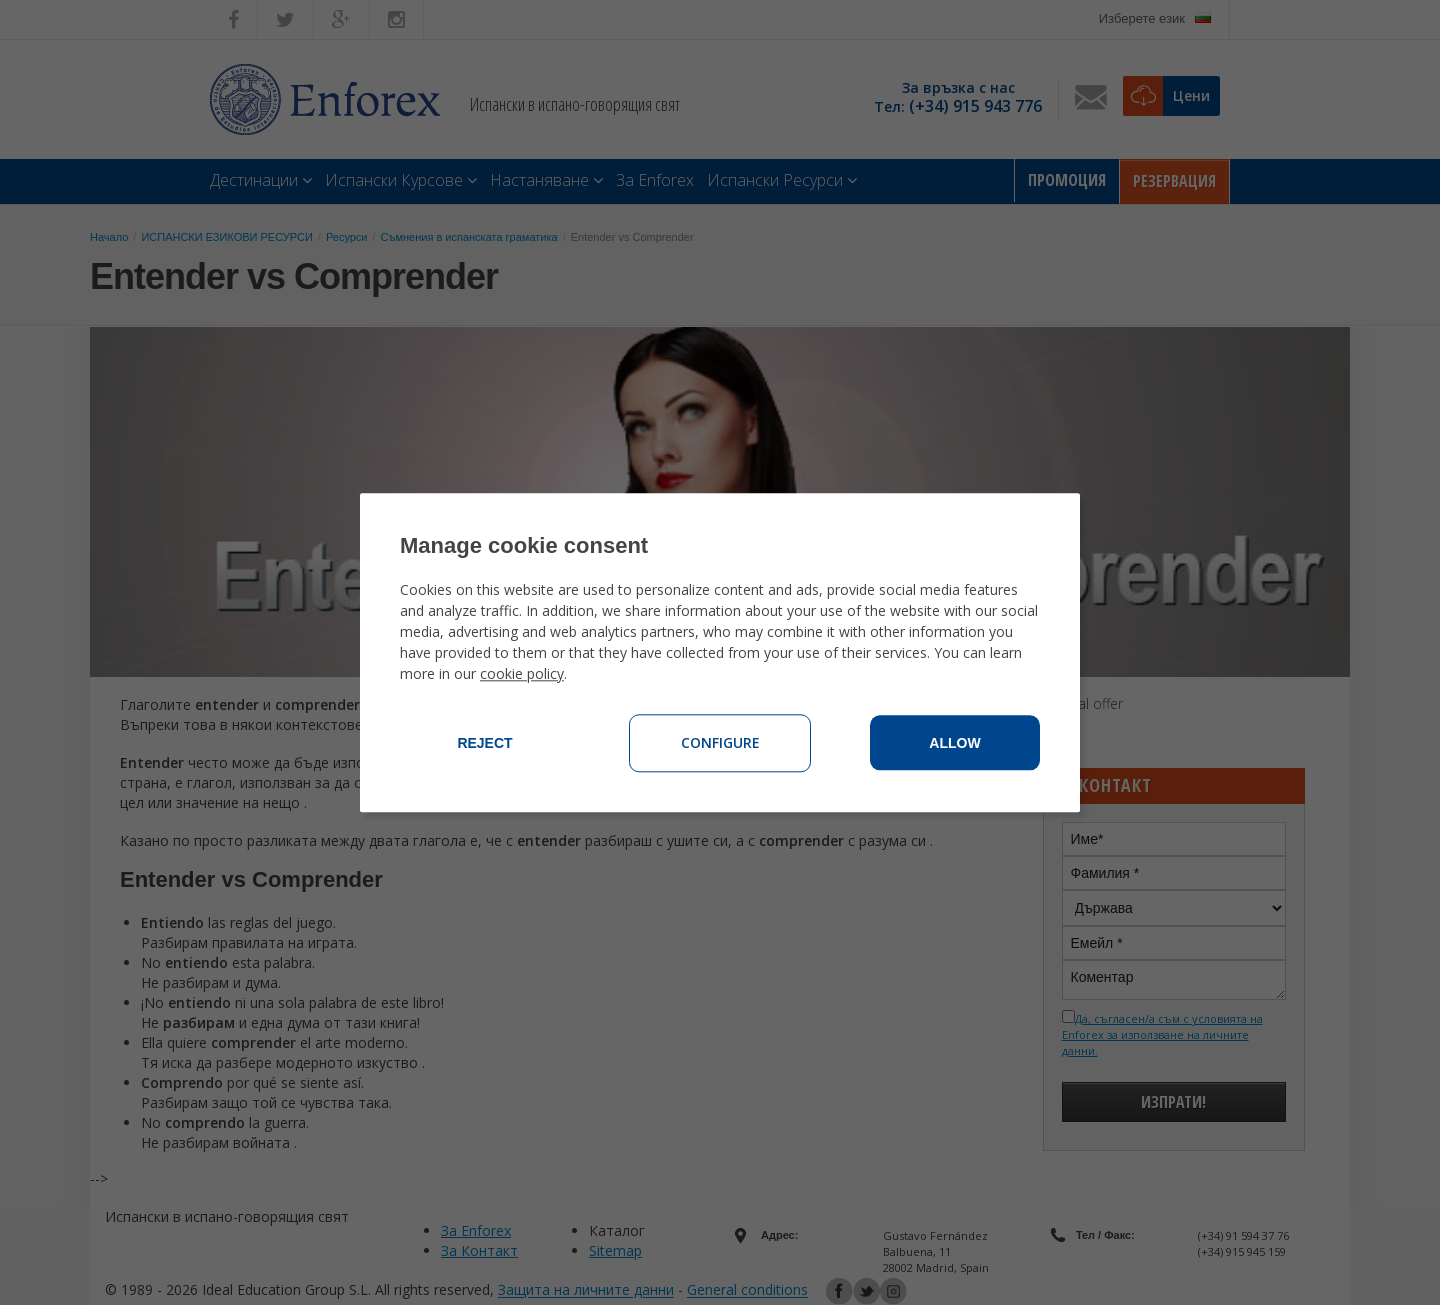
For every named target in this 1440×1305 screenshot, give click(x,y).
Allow (954, 743)
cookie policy (522, 673)
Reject (484, 743)
